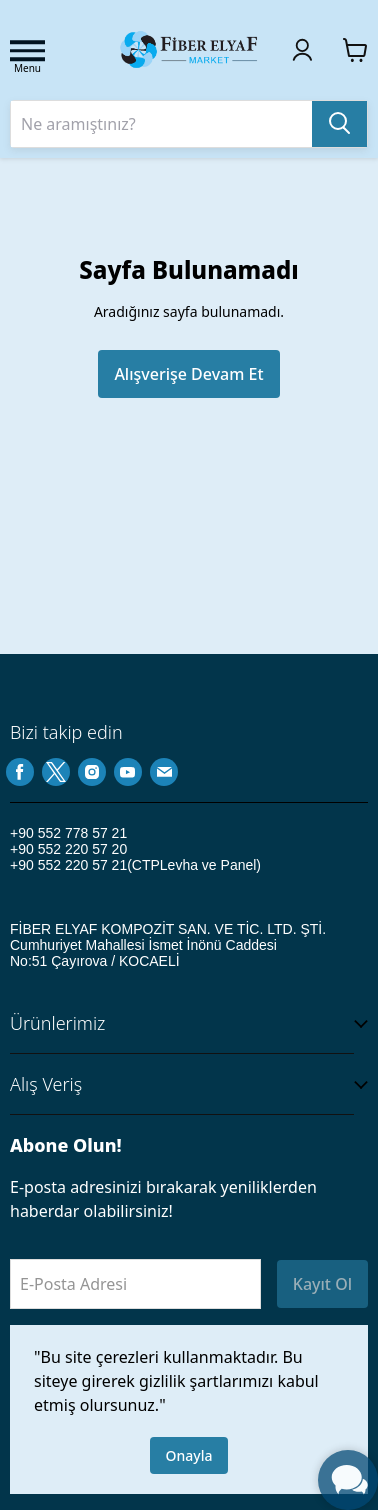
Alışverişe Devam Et (188, 374)
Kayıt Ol (322, 1284)
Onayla (189, 1455)
